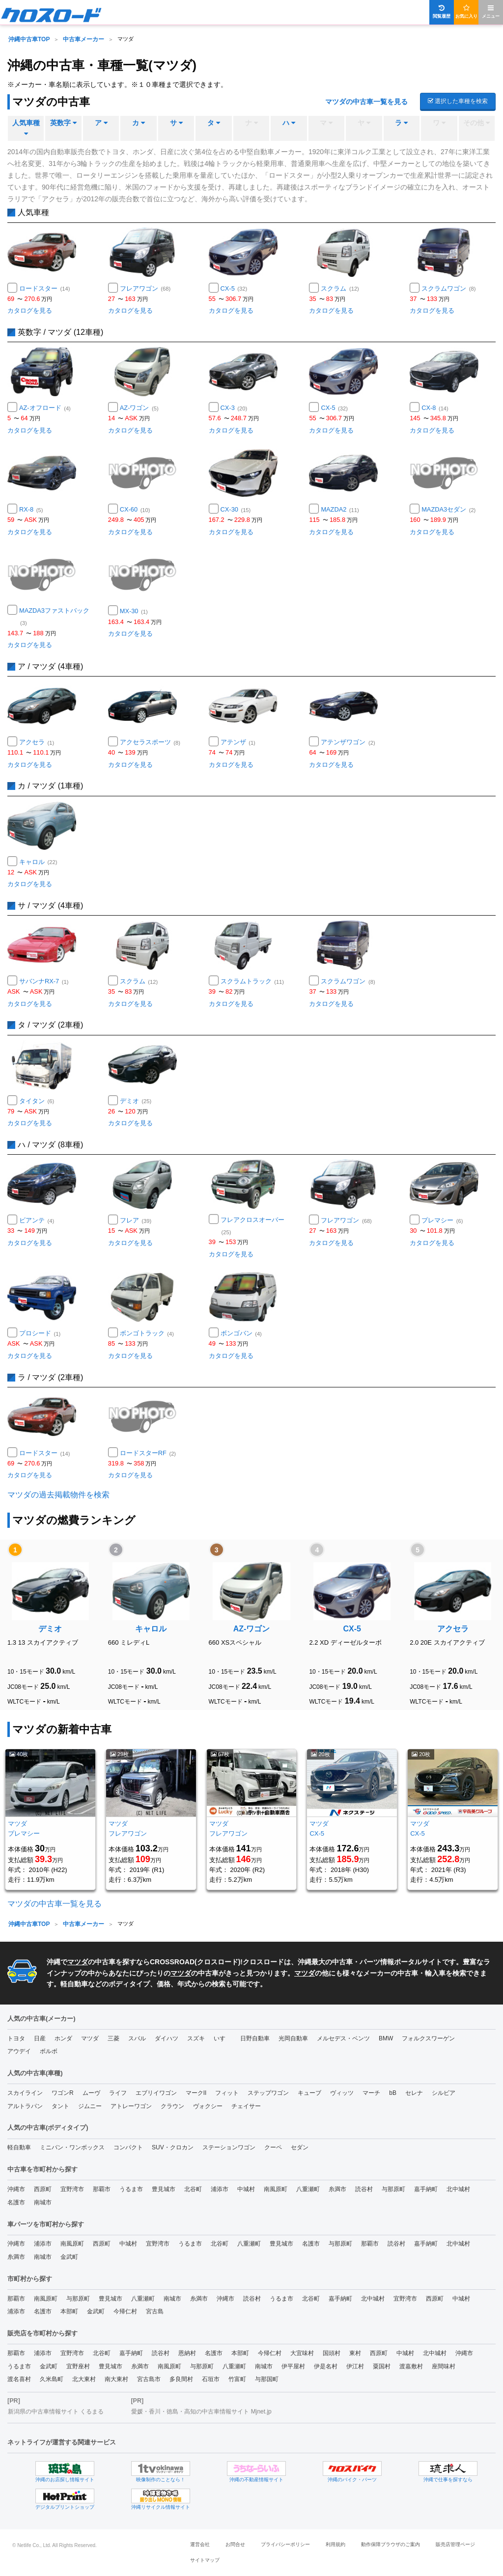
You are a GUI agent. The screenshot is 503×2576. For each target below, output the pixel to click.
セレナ (414, 2092)
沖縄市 (16, 2189)
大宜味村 (302, 2353)
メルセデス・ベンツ (343, 2038)
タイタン (36, 1101)
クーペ (273, 2147)
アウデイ (19, 2051)
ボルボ (48, 2051)
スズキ (196, 2038)
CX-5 (234, 288)
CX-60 (135, 509)
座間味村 (443, 2366)
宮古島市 (149, 2379)
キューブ (309, 2092)
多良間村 (181, 2379)
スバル (137, 2038)
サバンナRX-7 (43, 981)
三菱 (113, 2038)
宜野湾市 (72, 2189)
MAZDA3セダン (448, 509)
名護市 (16, 2202)
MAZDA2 (340, 509)
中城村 (246, 2189)
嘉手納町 (426, 2189)
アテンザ (238, 742)
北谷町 (193, 2189)
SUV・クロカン (173, 2147)
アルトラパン (25, 2106)
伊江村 (355, 2366)
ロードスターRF (148, 1453)
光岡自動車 (293, 2038)
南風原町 (275, 2189)
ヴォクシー (208, 2106)
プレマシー (442, 1220)
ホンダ (63, 2038)
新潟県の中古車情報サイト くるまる (56, 2411)
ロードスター (44, 288)
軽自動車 (19, 2147)
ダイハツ (166, 2038)
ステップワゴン (268, 2092)
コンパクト (128, 2147)
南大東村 (116, 2379)
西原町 (43, 2189)
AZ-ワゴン (139, 407)
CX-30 (236, 509)
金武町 (69, 2256)
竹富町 (237, 2379)
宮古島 (155, 2311)
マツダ (77, 1962)
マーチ (371, 2092)
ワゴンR (63, 2092)
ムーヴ (91, 2092)
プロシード (39, 1333)
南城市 (43, 2202)
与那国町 (267, 2379)
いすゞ (222, 2038)
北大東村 (84, 2379)
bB (392, 2092)
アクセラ (36, 742)
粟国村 (382, 2366)
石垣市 (211, 2379)
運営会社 (200, 2544)
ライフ (118, 2092)
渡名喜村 (19, 2379)
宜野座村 (78, 2366)
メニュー (490, 11)
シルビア (443, 2092)
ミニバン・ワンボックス (72, 2147)
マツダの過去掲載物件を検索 (58, 1495)
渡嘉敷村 (411, 2366)
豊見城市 (163, 2189)
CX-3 (234, 407)
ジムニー (90, 2106)
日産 (40, 2038)
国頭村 (331, 2353)
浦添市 (219, 2189)
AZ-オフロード (45, 407)
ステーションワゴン (228, 2147)
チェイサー (246, 2106)
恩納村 (187, 2353)
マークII (196, 2092)
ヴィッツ (342, 2092)
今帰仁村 (125, 2311)
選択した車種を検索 (458, 101)
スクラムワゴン (448, 288)
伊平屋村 (293, 2366)
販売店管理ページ (455, 2544)
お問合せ (235, 2544)
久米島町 (51, 2379)
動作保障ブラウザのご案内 (390, 2544)
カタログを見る (29, 310)
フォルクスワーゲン (428, 2038)
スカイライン (25, 2092)
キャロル (38, 862)
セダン (299, 2147)
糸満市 (337, 2189)
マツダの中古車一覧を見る (366, 102)
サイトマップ (205, 2560)
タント (60, 2106)
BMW (386, 2038)
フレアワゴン (145, 288)
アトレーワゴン (131, 2106)
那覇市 (102, 2189)
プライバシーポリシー (285, 2544)
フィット (227, 2092)
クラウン (172, 2106)
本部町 (69, 2311)
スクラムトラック (252, 981)
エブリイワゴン (156, 2092)
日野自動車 (255, 2038)
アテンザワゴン (348, 742)
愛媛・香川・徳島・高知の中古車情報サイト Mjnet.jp (201, 2411)
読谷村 (364, 2189)
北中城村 (458, 2189)
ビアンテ (36, 1220)
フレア (135, 1220)
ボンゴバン (241, 1333)
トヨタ (16, 2038)
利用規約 (335, 2544)
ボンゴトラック (147, 1333)
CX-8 (434, 407)
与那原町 (393, 2189)
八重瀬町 (308, 2189)
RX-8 (31, 509)
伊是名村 (325, 2366)
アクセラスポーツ (150, 742)
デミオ (135, 1101)
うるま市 (131, 2189)
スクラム (340, 288)
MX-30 (134, 611)
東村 (355, 2353)
